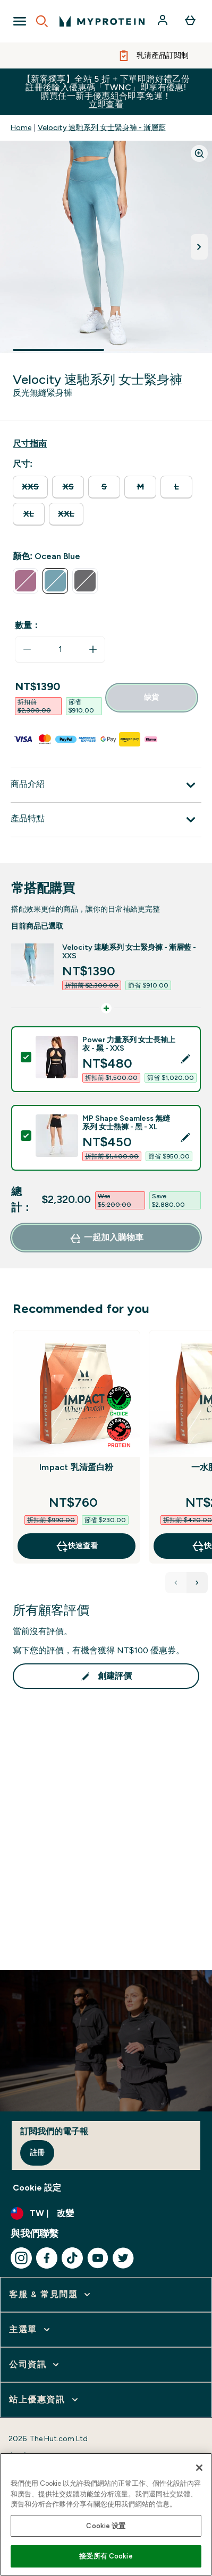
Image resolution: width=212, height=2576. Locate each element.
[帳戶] (163, 21)
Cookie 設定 (37, 2188)
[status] (60, 649)
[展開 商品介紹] (106, 785)
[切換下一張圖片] (199, 247)
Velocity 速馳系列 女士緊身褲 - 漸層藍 (102, 127)
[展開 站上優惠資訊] (44, 2399)
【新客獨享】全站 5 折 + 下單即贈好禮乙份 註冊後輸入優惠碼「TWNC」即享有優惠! (106, 91)
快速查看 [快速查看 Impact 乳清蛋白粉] (76, 1546)
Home (21, 127)
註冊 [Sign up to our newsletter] (37, 2152)
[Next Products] (197, 1582)
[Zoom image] (199, 153)
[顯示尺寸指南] (30, 443)
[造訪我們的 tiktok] (72, 2258)
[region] (106, 2514)
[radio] (30, 487)
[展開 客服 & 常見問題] (50, 2294)
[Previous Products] (175, 1582)
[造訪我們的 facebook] (46, 2258)
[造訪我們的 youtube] (97, 2258)
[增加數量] (93, 649)
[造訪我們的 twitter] (123, 2258)
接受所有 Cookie (105, 2556)
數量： (27, 625)
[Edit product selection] (186, 1059)
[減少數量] (27, 649)
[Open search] (42, 21)
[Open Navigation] (19, 21)
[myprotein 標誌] (102, 21)
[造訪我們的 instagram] (21, 2258)
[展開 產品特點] (106, 820)
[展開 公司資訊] (35, 2364)
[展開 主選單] (30, 2329)
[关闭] (199, 2467)
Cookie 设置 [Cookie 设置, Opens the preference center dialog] (105, 2526)
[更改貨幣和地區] (106, 2213)
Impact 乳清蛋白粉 (76, 1467)
